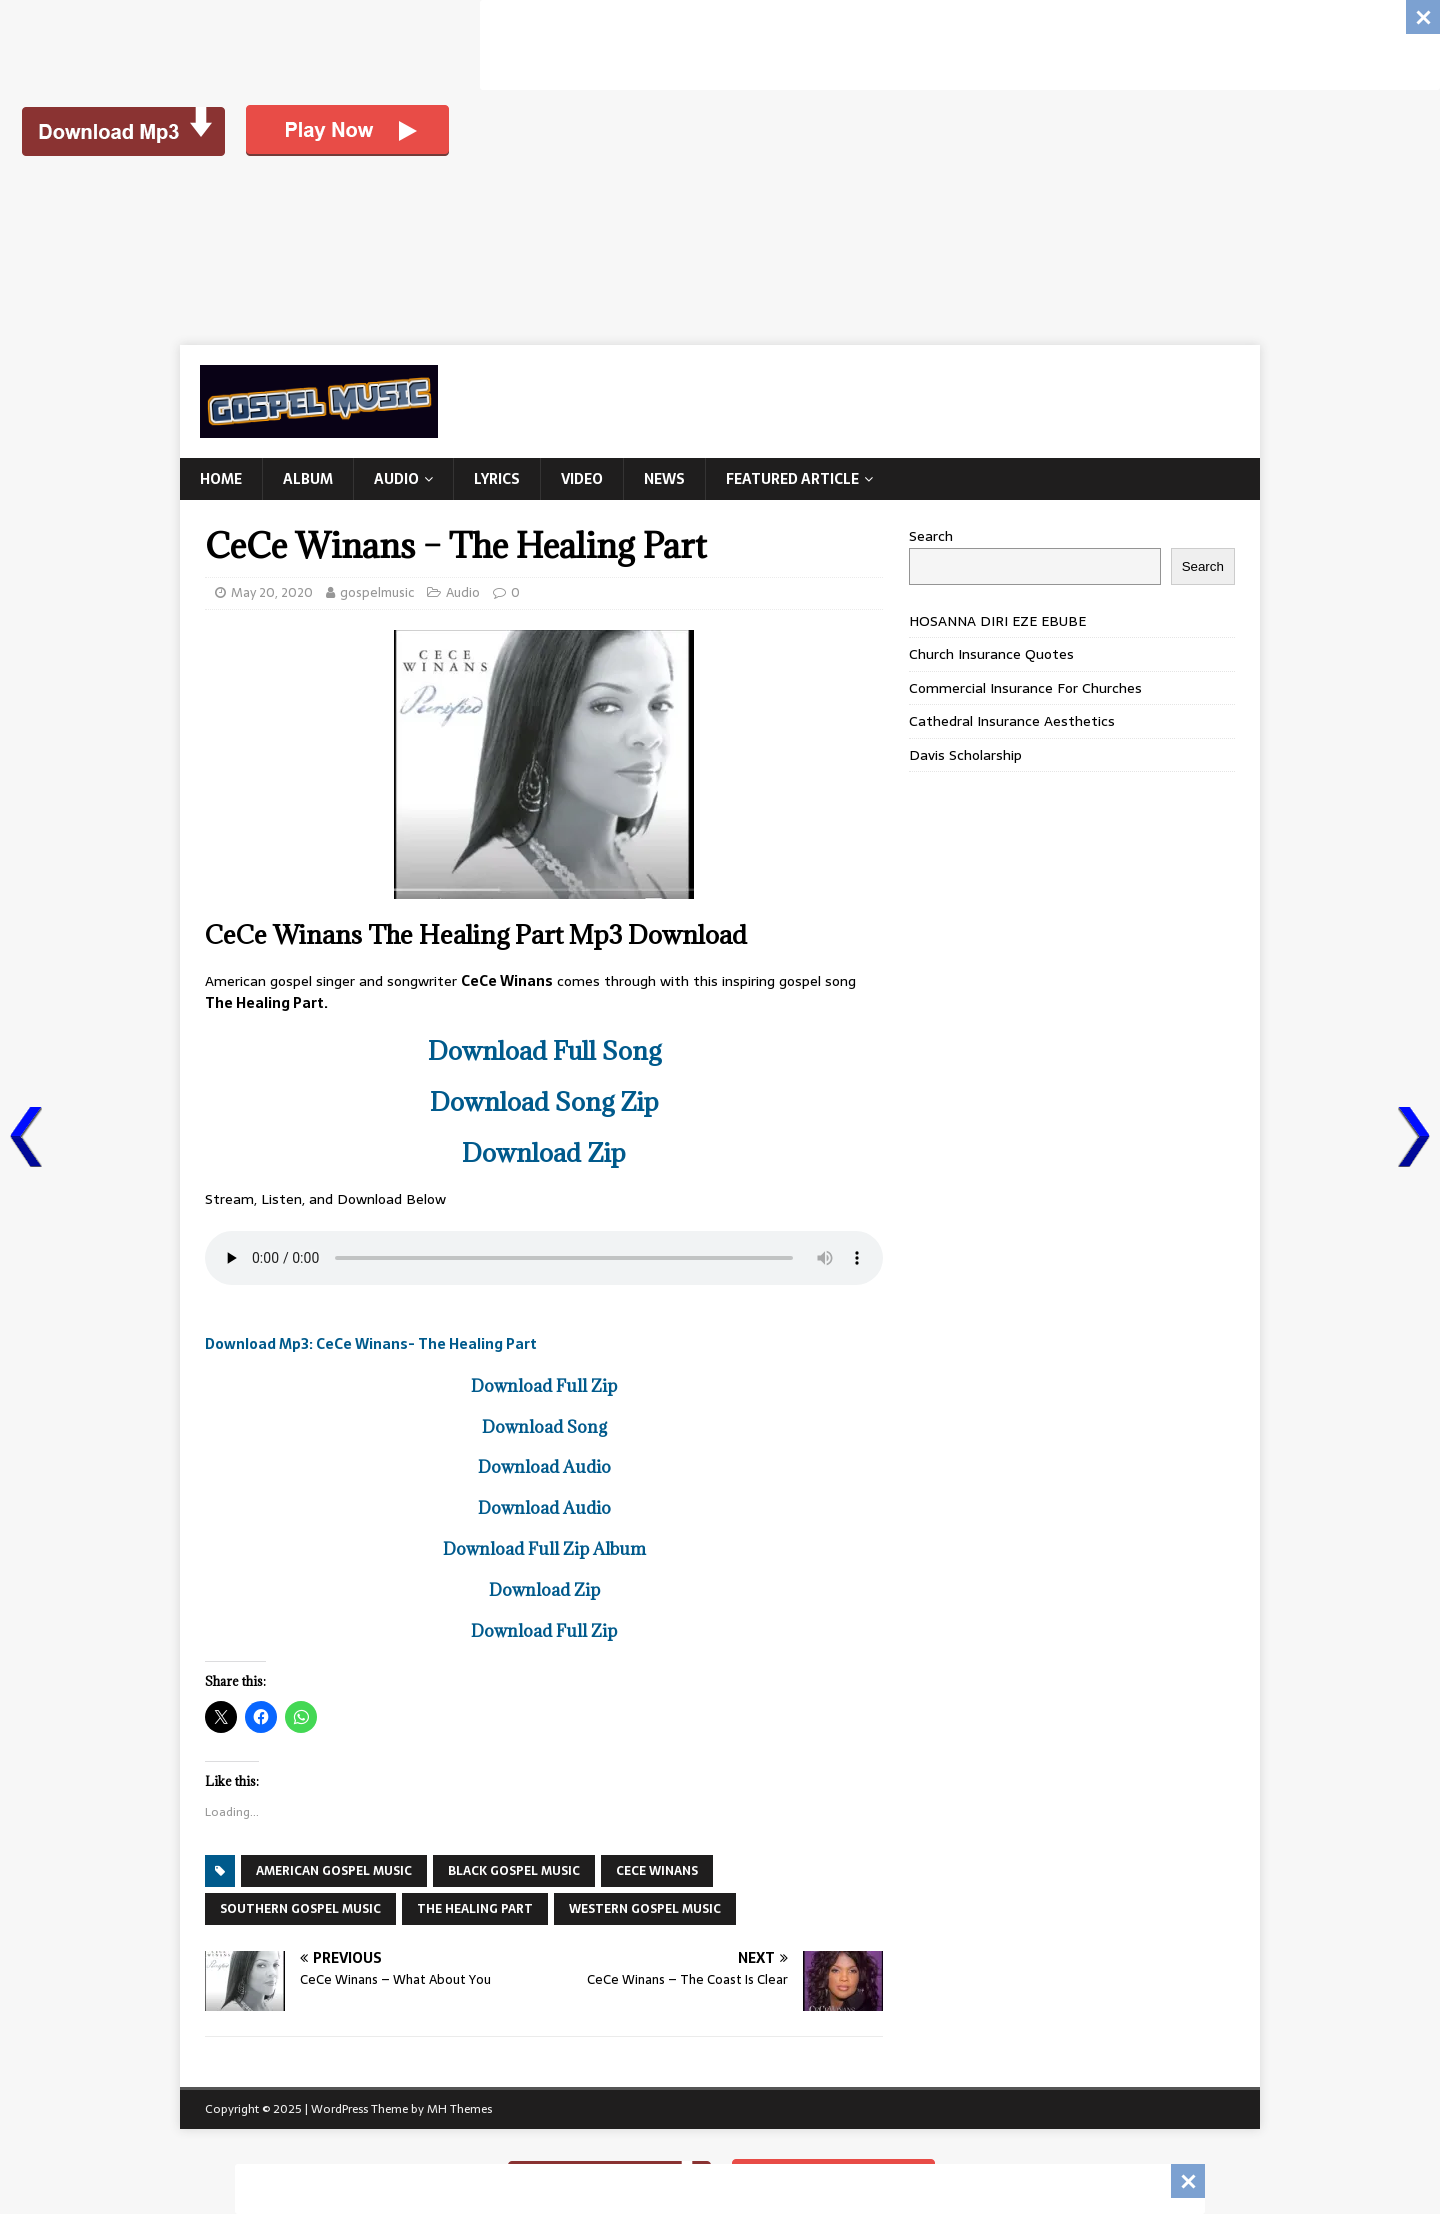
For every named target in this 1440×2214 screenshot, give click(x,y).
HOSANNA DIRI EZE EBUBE (997, 621)
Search (931, 536)
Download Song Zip (544, 1101)
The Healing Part (475, 1909)
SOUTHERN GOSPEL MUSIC (300, 1909)
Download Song (544, 1427)
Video (582, 479)
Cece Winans (657, 1871)
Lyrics (497, 479)
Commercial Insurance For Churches (1025, 688)
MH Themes (459, 2109)
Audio (396, 479)
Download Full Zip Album (544, 1549)
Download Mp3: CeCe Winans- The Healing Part (371, 1344)
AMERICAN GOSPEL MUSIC (334, 1871)
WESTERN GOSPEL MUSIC (645, 1909)
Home (221, 479)
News (664, 479)
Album (308, 479)
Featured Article (792, 479)
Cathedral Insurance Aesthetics (1012, 721)
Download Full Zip (544, 1386)
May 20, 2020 (272, 592)
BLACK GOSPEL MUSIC (514, 1871)
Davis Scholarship (965, 755)
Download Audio (544, 1467)
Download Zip (544, 1152)
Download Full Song (544, 1050)
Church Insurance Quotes (991, 654)
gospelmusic (377, 592)
